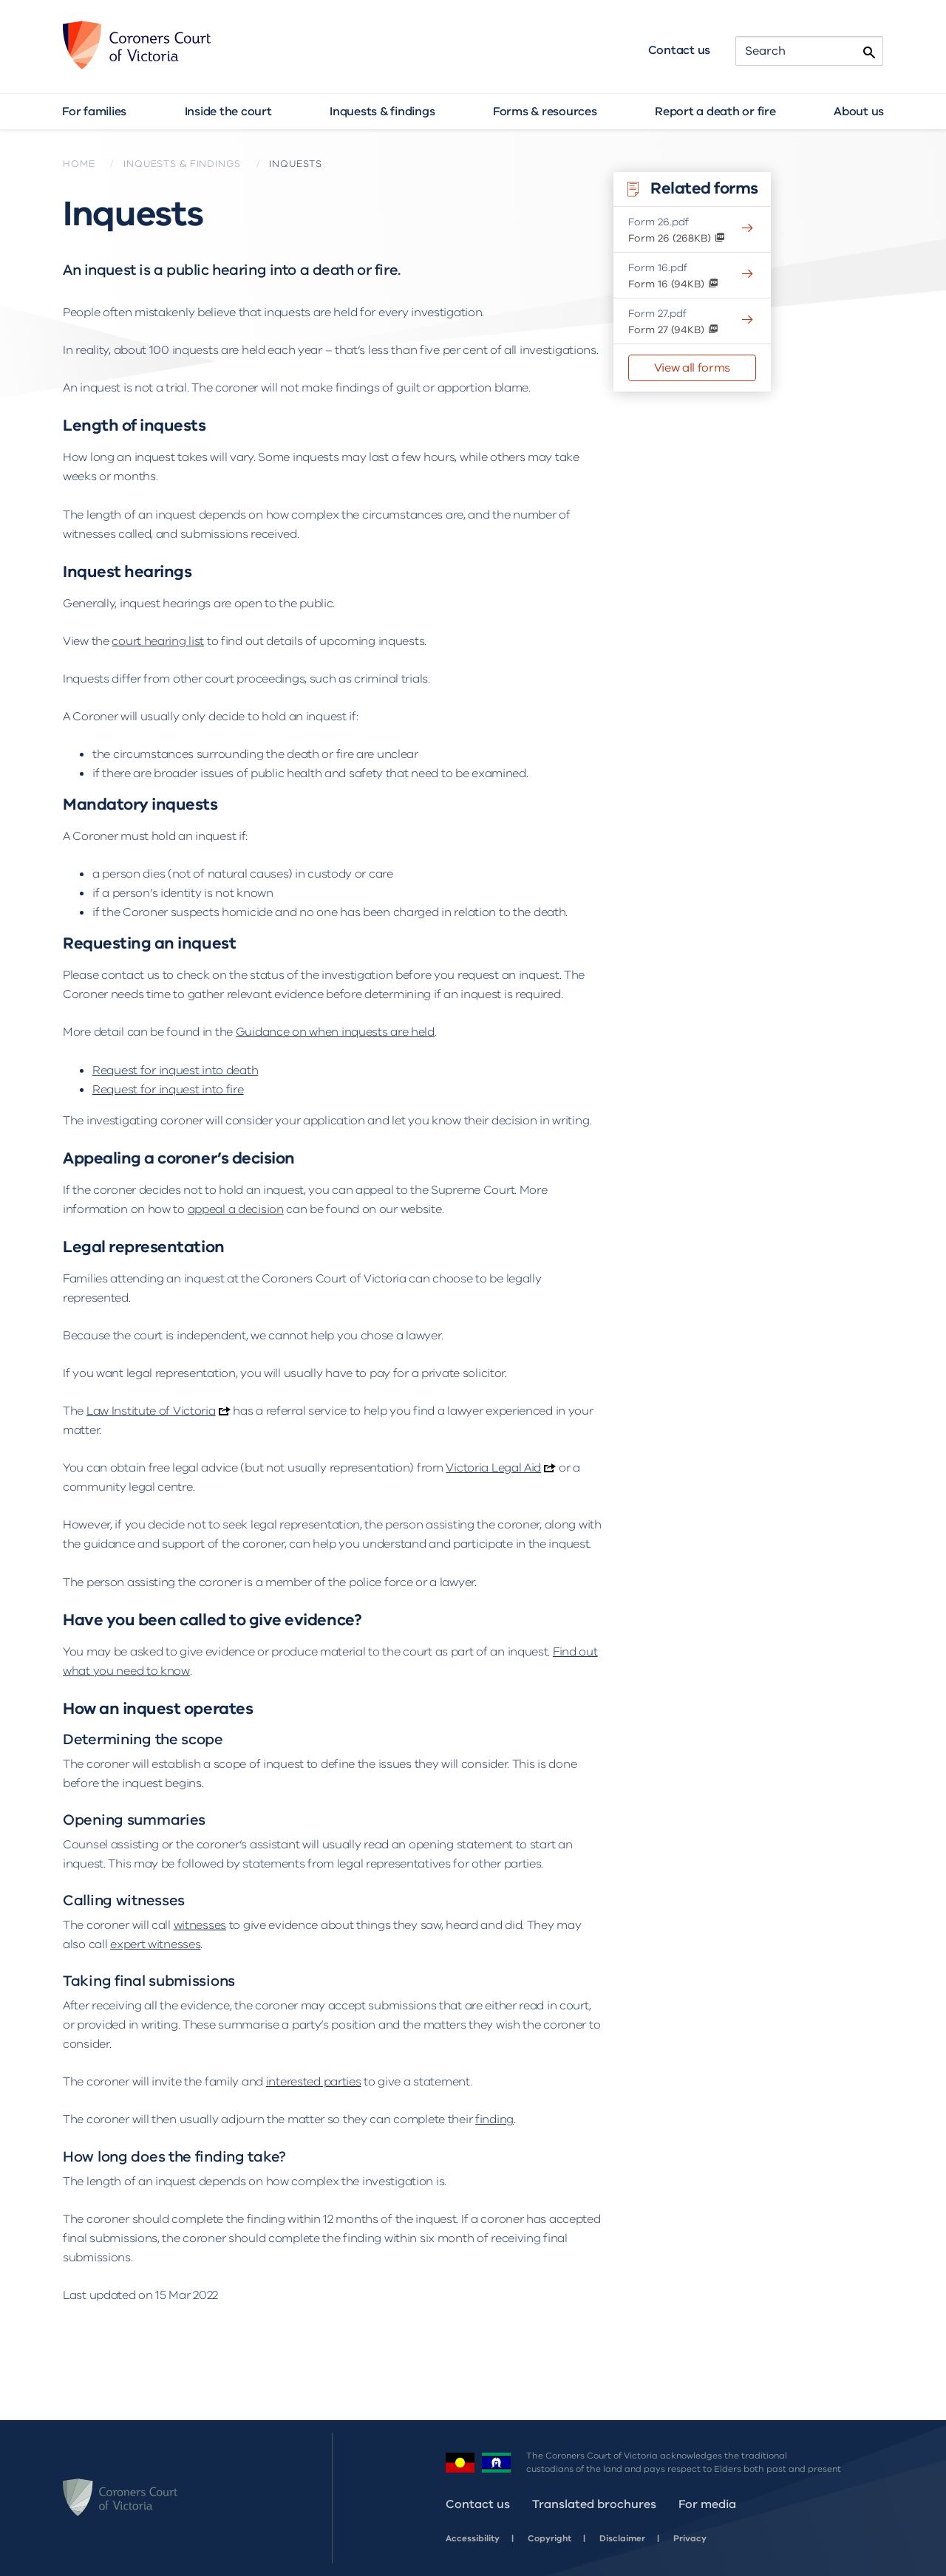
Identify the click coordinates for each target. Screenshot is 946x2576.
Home (79, 164)
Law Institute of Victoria (151, 1411)
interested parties (313, 2082)
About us (859, 111)
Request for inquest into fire (168, 1090)
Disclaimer (622, 2538)
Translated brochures (594, 2504)
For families (94, 111)
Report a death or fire (715, 111)
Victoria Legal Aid (493, 1468)
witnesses (200, 1925)
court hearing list (158, 641)
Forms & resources (545, 111)
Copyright (549, 2538)
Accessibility (473, 2538)
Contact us (679, 50)
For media (707, 2504)
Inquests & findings (382, 111)
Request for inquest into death (175, 1070)
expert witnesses (155, 1944)
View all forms (692, 368)
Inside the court (228, 111)
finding (494, 2119)
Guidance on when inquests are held (335, 1032)
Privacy (690, 2538)
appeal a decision (236, 1209)
